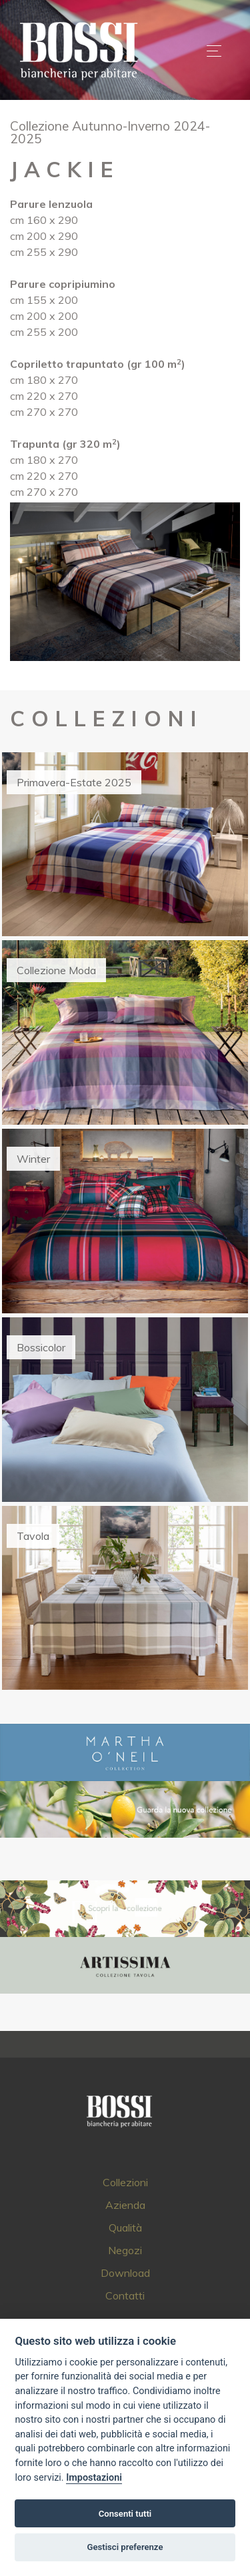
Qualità (125, 2227)
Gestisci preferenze (125, 2547)
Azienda (125, 2205)
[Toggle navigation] (214, 51)
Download (125, 2272)
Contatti (125, 2295)
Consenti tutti (125, 2514)
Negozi (125, 2250)
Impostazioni (94, 2477)
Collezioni (125, 2182)
